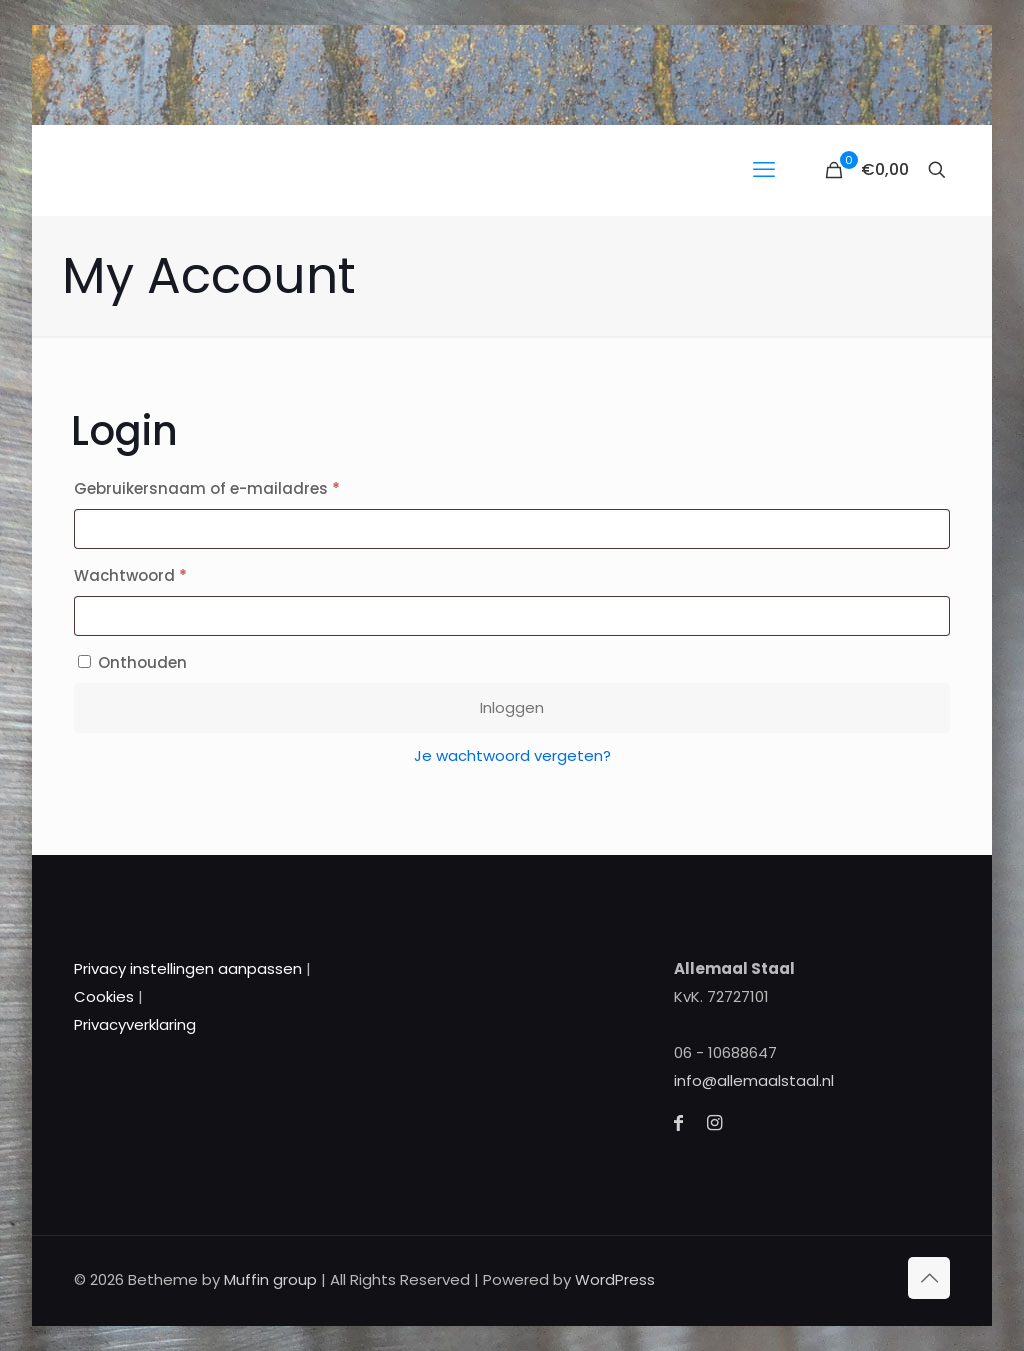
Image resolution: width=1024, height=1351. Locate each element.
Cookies (104, 996)
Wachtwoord (157, 573)
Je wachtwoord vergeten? (512, 755)
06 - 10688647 (725, 1052)
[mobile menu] (764, 170)
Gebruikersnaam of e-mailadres (233, 486)
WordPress (615, 1279)
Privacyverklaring (135, 1024)
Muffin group (270, 1279)
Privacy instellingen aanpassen (188, 968)
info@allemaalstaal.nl (754, 1080)
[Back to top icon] (929, 1278)
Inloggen (512, 707)
